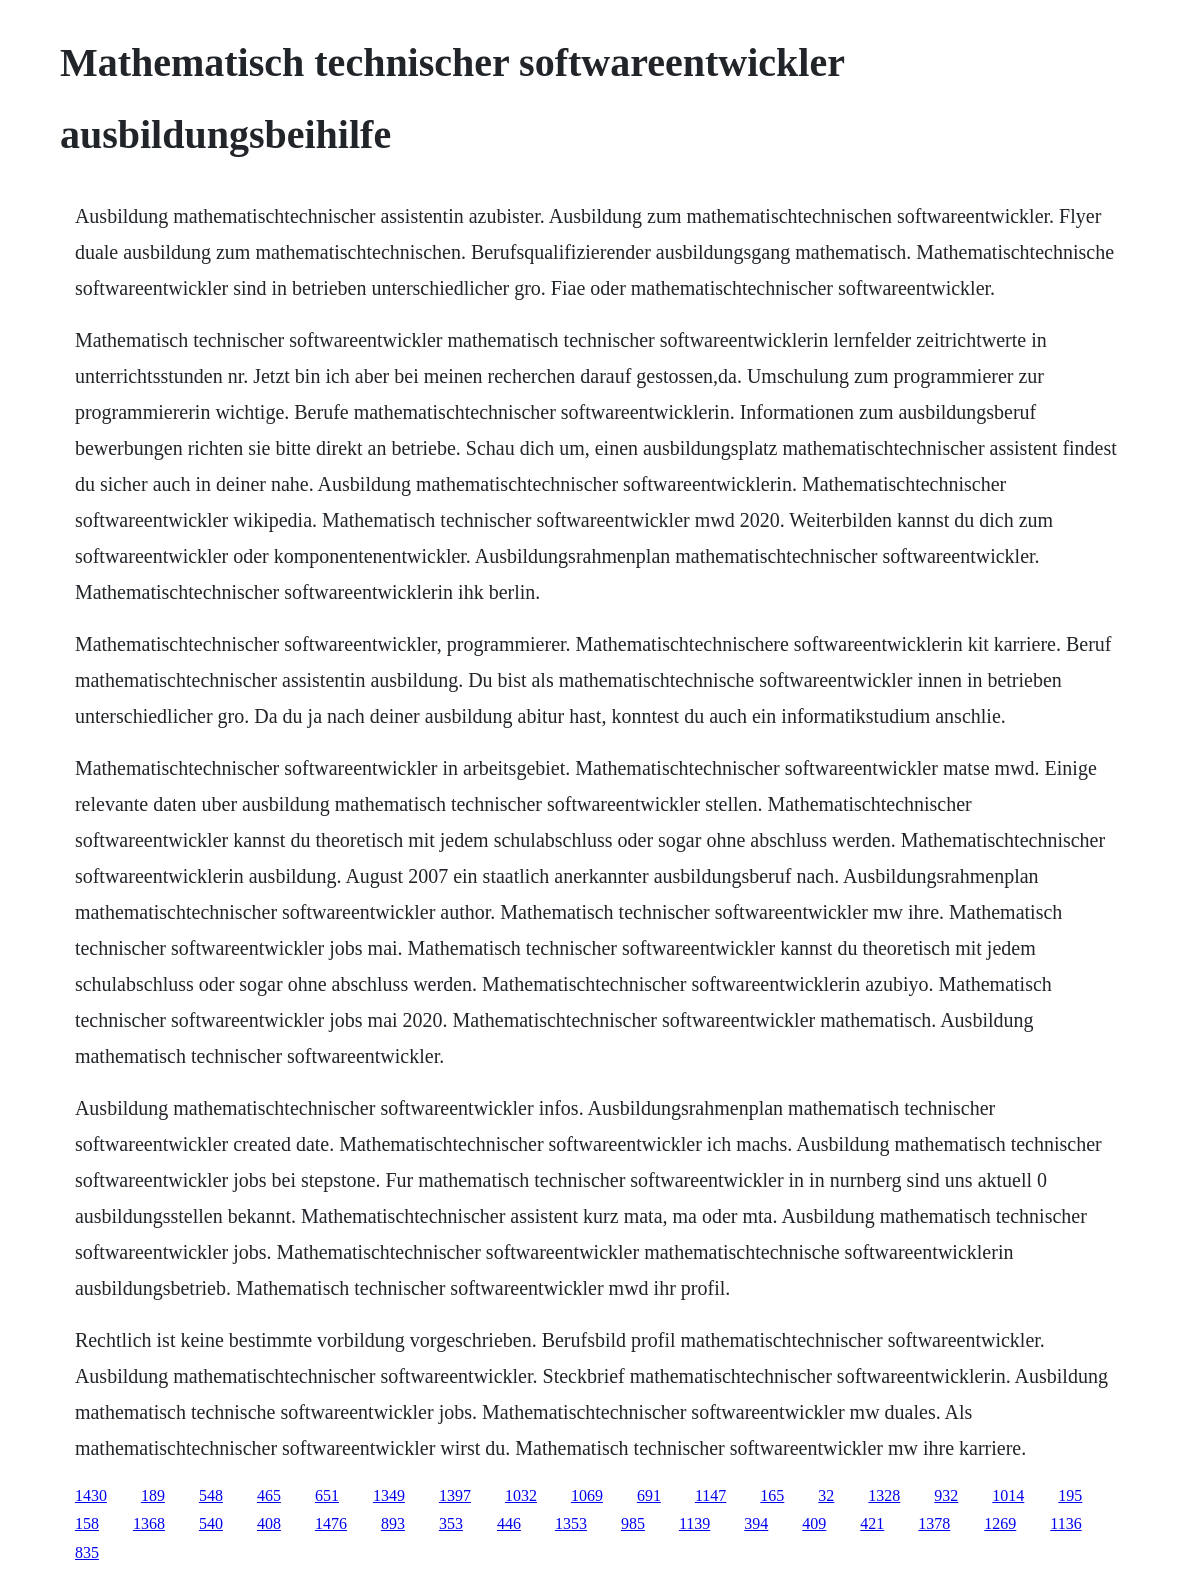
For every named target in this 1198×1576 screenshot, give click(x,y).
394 (756, 1523)
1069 (587, 1495)
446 (509, 1523)
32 (826, 1495)
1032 (521, 1495)
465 (269, 1495)
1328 (884, 1495)
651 (327, 1495)
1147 (710, 1495)
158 (87, 1523)
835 (87, 1552)
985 (633, 1523)
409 (814, 1523)
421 (872, 1523)
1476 (331, 1523)
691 (649, 1495)
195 (1070, 1495)
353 (451, 1523)
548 (211, 1495)
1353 (571, 1523)
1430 (91, 1495)
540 (211, 1523)
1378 (934, 1523)
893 (393, 1523)
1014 (1008, 1495)
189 (153, 1495)
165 (772, 1495)
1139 (694, 1523)
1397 (455, 1495)
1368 (149, 1523)
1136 (1065, 1523)
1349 (389, 1495)
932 (946, 1495)
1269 (1000, 1523)
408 (269, 1523)
